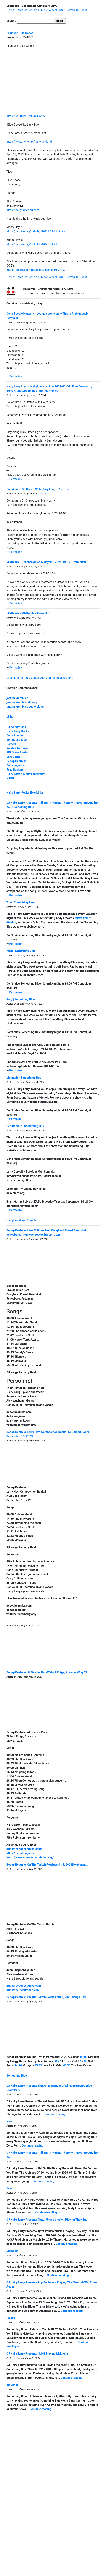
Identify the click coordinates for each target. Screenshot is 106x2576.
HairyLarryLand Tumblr (21, 1220)
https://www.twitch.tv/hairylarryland (29, 141)
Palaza (10, 2318)
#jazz (78, 918)
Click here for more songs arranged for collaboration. (39, 677)
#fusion (11, 922)
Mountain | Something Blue (23, 1077)
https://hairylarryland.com (22, 210)
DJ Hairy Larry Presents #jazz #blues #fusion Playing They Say (46, 2219)
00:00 (83, 2057)
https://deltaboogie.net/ (21, 1853)
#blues (87, 918)
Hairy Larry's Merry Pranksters (25, 774)
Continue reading (56, 2114)
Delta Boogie (14, 735)
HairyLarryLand (16, 727)
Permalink (73, 10)
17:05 (83, 2061)
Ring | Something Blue (20, 999)
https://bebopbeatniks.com (23, 1985)
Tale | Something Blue (20, 902)
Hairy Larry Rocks (17, 731)
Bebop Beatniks (16, 761)
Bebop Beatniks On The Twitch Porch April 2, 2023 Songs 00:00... (48, 1997)
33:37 (38, 2065)
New (9, 2121)
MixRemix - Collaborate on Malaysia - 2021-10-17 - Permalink (46, 562)
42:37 (66, 2065)
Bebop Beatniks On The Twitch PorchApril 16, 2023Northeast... (47, 1864)
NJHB (10, 778)
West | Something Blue (20, 951)
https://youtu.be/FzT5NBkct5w (25, 116)
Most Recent (49, 10)
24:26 (18, 2065)
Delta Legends (15, 765)
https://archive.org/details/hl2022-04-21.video (35, 231)
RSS (61, 10)
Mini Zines (13, 756)
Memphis (12, 2251)
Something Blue (16, 739)
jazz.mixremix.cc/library (21, 702)
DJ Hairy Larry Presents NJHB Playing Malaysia (37, 2353)
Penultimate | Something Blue (25, 1126)
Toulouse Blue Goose (19, 33)
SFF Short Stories (17, 752)
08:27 (57, 2061)
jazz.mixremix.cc (17, 698)
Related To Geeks (17, 748)
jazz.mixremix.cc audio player (25, 706)
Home (10, 10)
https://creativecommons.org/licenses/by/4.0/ (35, 270)
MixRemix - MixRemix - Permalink (28, 613)
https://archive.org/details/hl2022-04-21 (31, 244)
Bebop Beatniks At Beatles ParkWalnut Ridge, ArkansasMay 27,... (48, 1672)
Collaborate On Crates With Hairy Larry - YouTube (38, 489)
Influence (12, 2385)
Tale (9, 2188)
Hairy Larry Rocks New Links (24, 792)
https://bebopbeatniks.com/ (24, 1849)
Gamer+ (11, 744)
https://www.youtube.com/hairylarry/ (30, 1857)
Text (84, 10)
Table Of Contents (27, 10)
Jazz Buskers (14, 769)
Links (9, 716)
